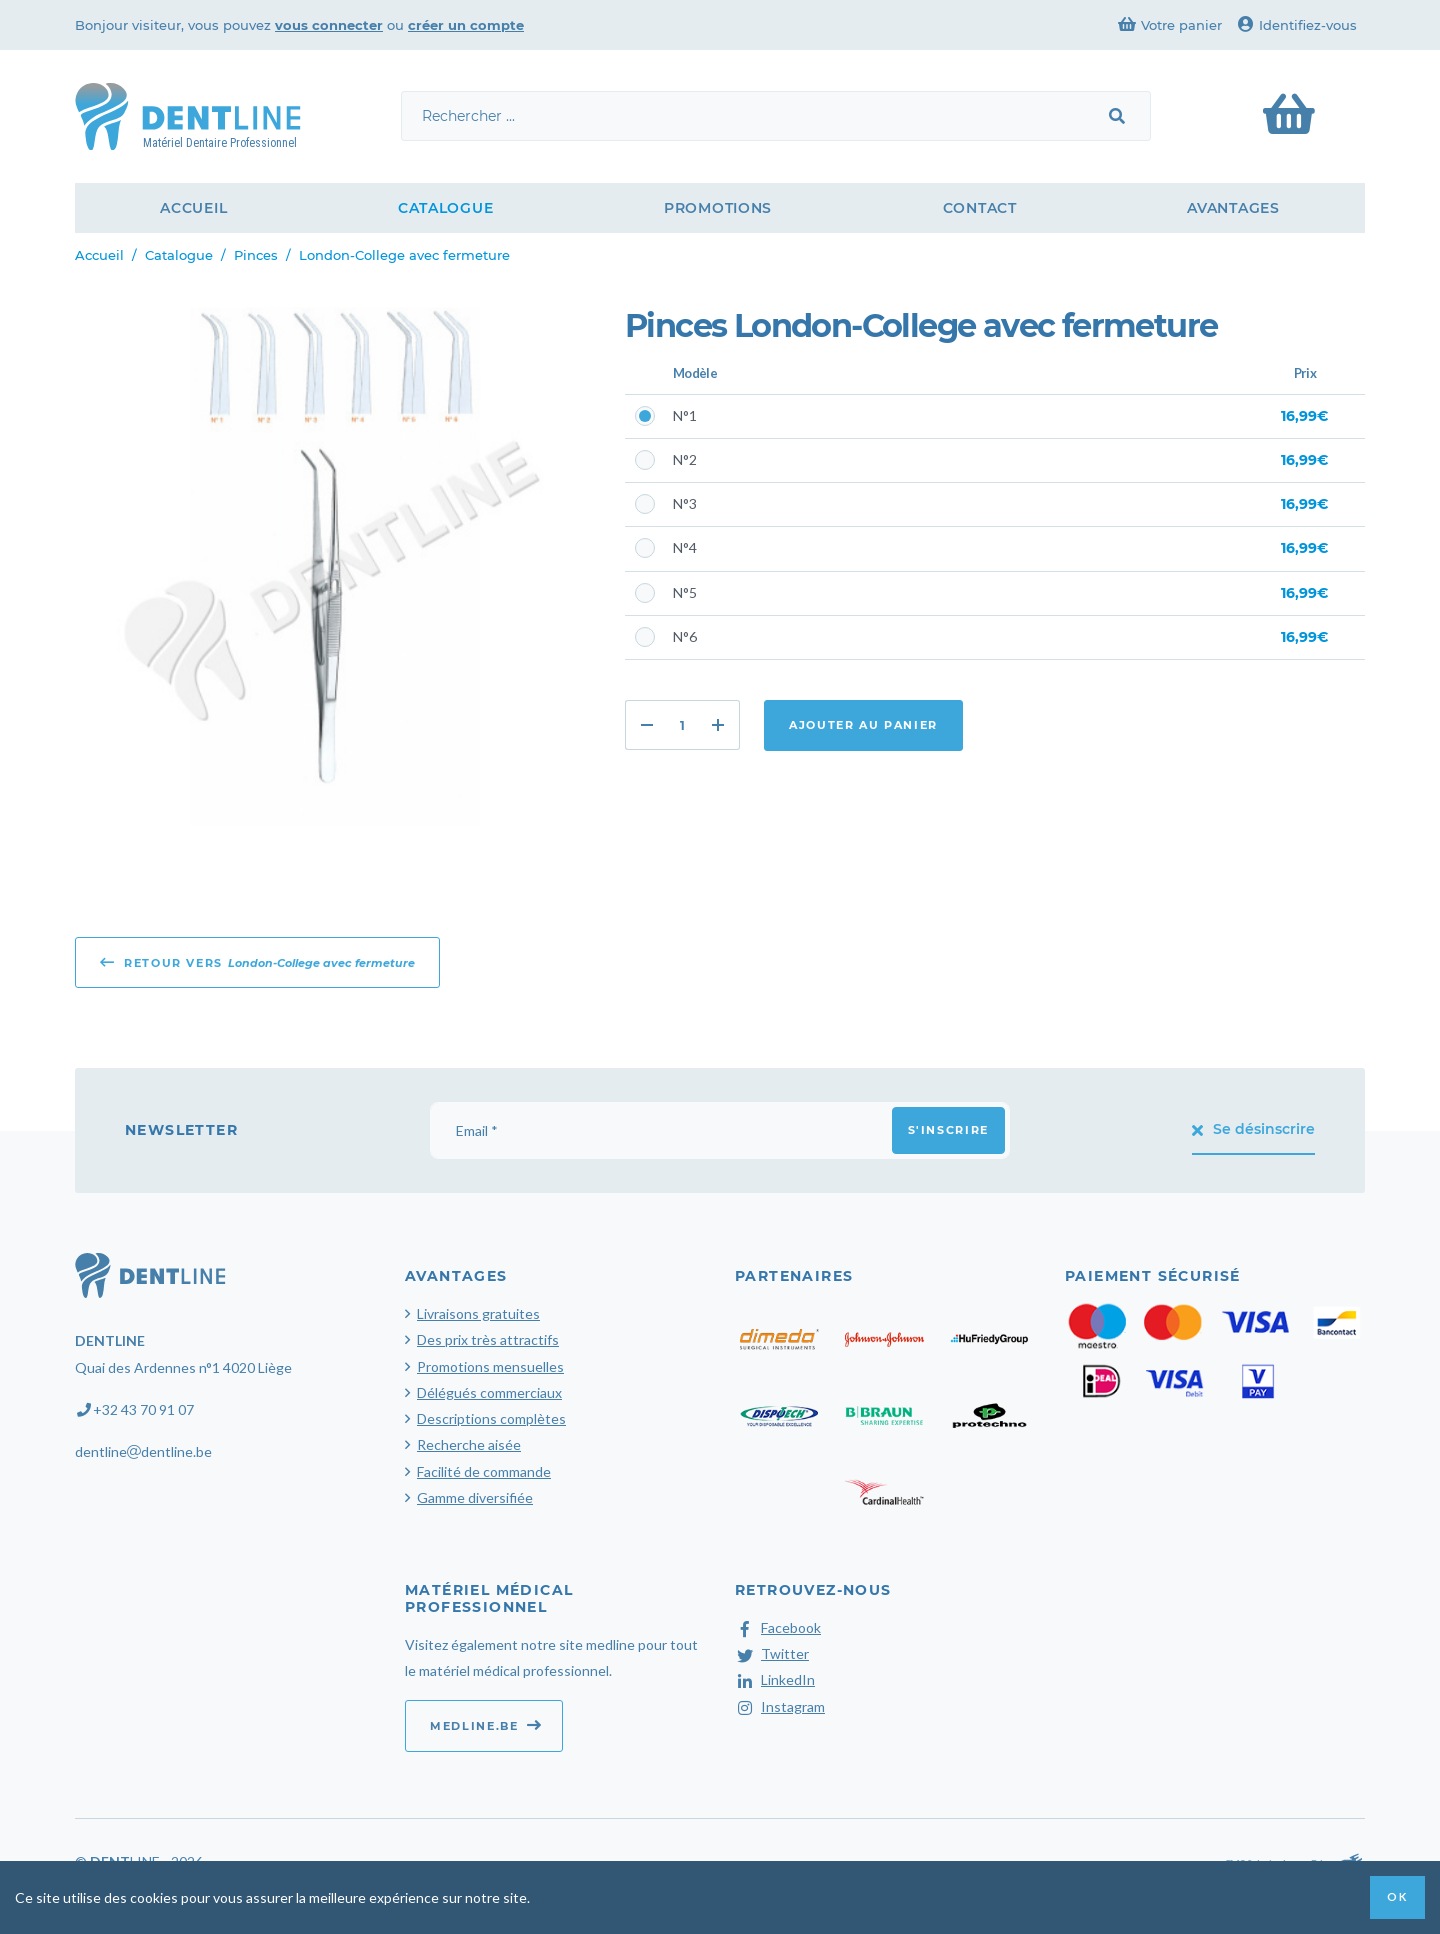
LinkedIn (775, 1679)
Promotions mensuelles (490, 1366)
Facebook (778, 1627)
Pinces (256, 255)
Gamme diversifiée (475, 1497)
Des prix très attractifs (488, 1339)
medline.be (486, 1725)
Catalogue (445, 208)
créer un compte (466, 25)
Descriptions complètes (491, 1418)
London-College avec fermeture (404, 255)
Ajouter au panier (863, 725)
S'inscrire (949, 1130)
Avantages (1233, 208)
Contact (980, 208)
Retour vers (257, 962)
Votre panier (1170, 24)
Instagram (780, 1706)
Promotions (718, 208)
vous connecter (329, 25)
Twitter (772, 1653)
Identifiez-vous (1297, 24)
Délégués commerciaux (489, 1392)
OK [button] (1397, 1896)
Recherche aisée (469, 1444)
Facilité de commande (484, 1471)
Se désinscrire (1254, 1129)
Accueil (193, 208)
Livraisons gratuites (478, 1313)
